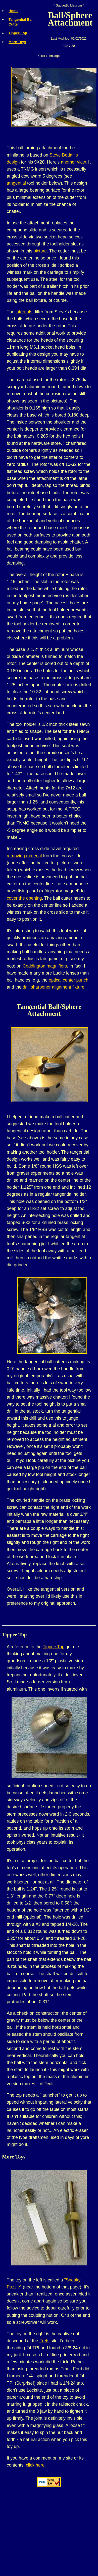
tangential (16, 183)
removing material (24, 855)
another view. (74, 162)
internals (24, 311)
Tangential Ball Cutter (21, 22)
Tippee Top (18, 33)
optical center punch (68, 980)
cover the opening (24, 898)
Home (13, 11)
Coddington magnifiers (45, 966)
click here (35, 2465)
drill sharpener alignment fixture (53, 987)
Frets (44, 2340)
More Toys (17, 42)
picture (40, 250)
